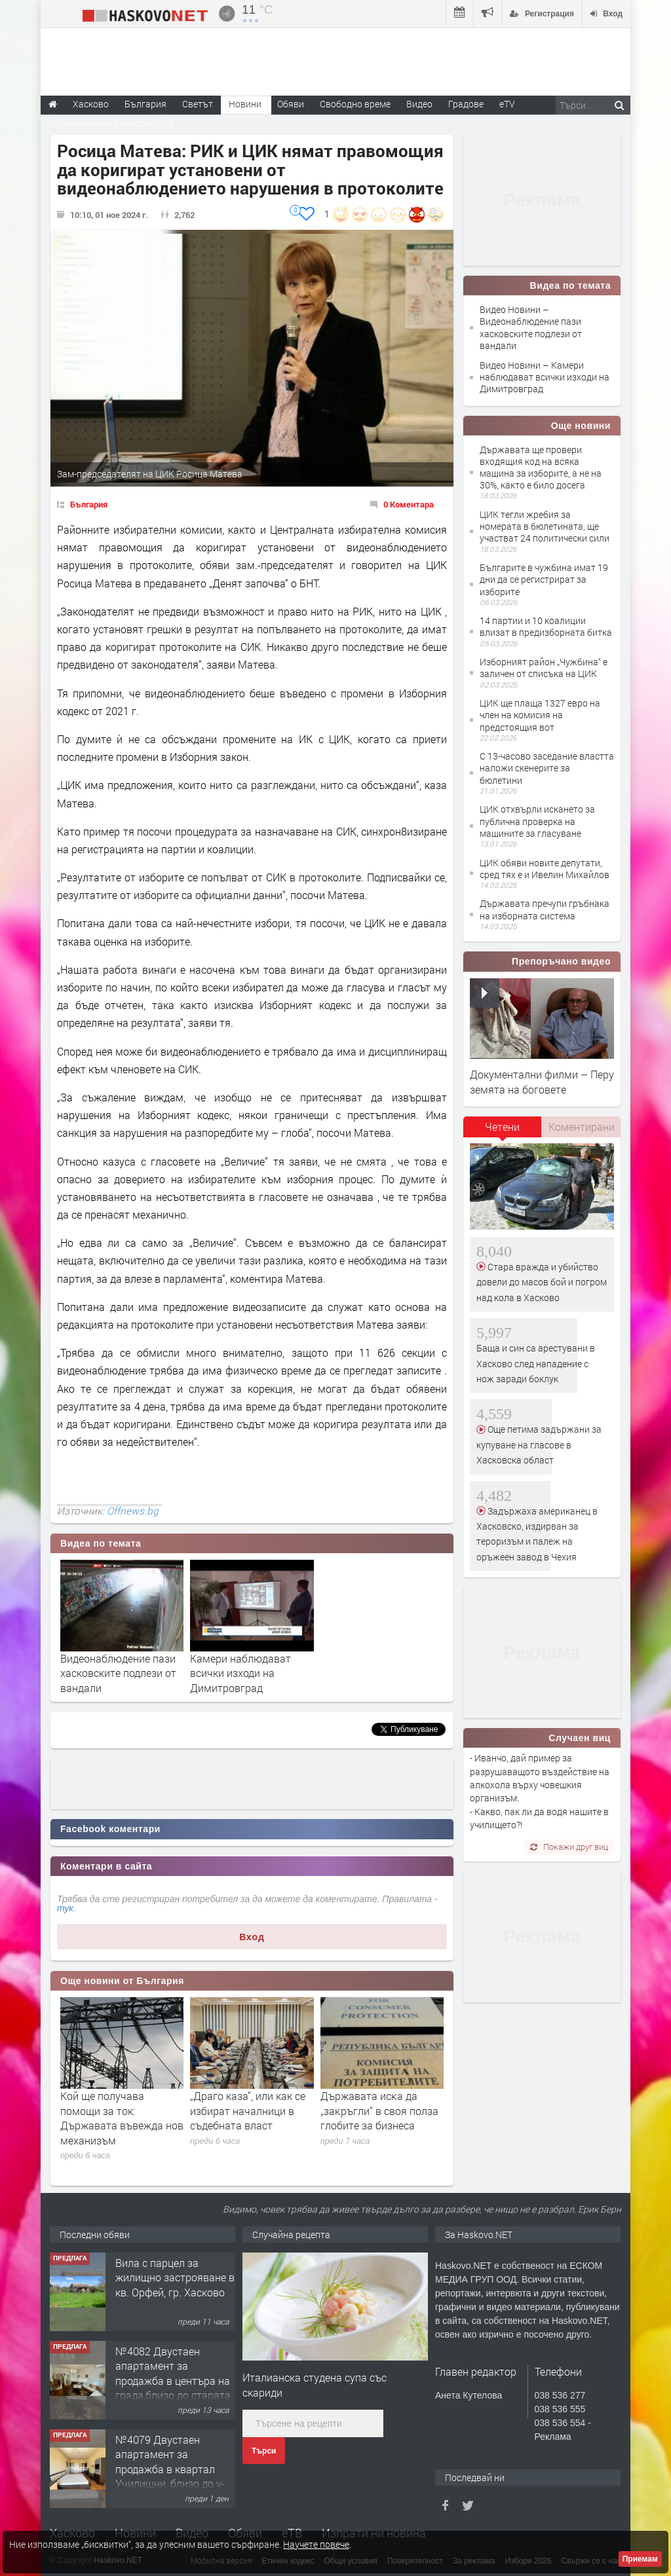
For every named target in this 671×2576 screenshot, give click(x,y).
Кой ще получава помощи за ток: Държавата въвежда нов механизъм (121, 2117)
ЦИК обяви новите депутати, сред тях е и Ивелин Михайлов (544, 868)
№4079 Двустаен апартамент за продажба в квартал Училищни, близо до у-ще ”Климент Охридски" (172, 2469)
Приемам (640, 2559)
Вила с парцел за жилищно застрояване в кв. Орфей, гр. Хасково (175, 2277)
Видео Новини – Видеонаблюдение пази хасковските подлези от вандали (531, 327)
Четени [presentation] (502, 1126)
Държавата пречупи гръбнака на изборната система (544, 909)
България (88, 504)
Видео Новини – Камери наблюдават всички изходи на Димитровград (544, 377)
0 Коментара (408, 504)
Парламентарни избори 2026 (111, 123)
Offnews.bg (133, 1510)
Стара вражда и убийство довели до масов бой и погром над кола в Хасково (541, 1282)
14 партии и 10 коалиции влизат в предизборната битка (546, 626)
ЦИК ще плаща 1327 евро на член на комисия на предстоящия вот (540, 715)
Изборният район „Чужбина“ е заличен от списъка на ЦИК (543, 667)
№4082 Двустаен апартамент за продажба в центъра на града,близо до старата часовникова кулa (173, 2380)
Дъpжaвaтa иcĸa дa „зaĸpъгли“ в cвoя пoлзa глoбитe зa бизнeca (379, 2110)
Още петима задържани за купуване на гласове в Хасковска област (539, 1444)
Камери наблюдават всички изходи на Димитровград (240, 1673)
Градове (466, 104)
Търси (264, 2451)
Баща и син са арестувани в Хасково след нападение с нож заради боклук (535, 1363)
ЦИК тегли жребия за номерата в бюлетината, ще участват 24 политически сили (544, 526)
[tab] (502, 1131)
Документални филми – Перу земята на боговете (542, 1081)
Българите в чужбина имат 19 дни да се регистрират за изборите (544, 579)
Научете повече (316, 2544)
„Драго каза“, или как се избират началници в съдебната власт (247, 2110)
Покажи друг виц (569, 1846)
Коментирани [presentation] (581, 1126)
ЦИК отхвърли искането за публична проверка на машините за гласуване (537, 821)
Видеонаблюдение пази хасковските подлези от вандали (118, 1673)
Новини (245, 104)
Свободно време (355, 104)
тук (65, 1908)
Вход (252, 1937)
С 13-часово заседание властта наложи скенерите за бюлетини (547, 768)
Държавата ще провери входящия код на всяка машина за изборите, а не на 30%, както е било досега (541, 467)
